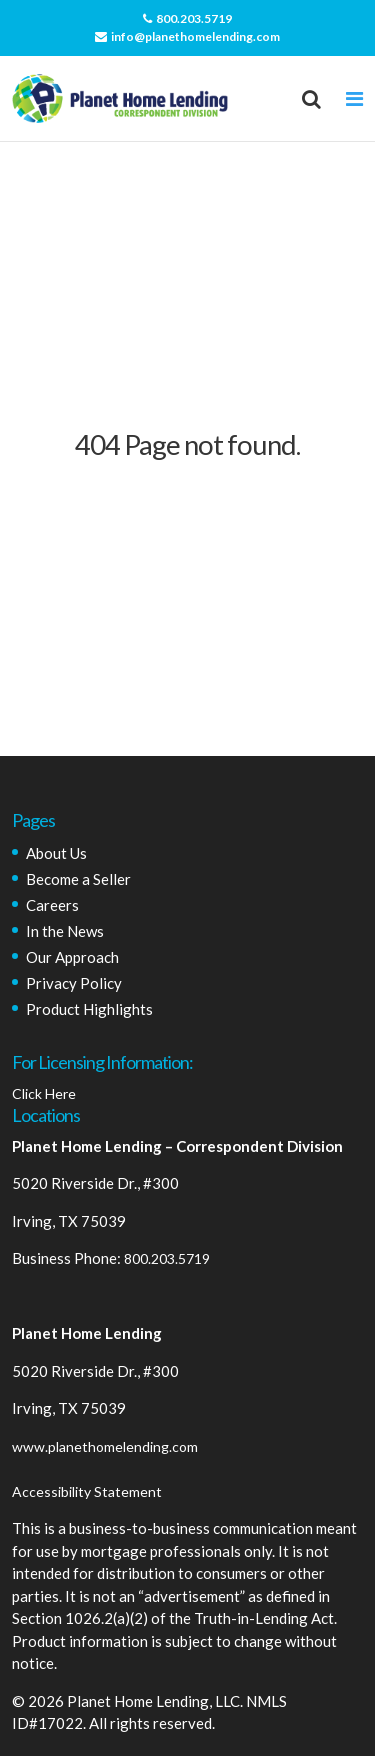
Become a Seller (78, 879)
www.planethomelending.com (105, 1446)
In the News (65, 931)
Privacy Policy (74, 983)
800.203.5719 (187, 18)
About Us (56, 853)
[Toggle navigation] (354, 99)
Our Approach (72, 957)
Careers (52, 905)
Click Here (44, 1093)
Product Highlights (89, 1009)
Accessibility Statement (87, 1491)
